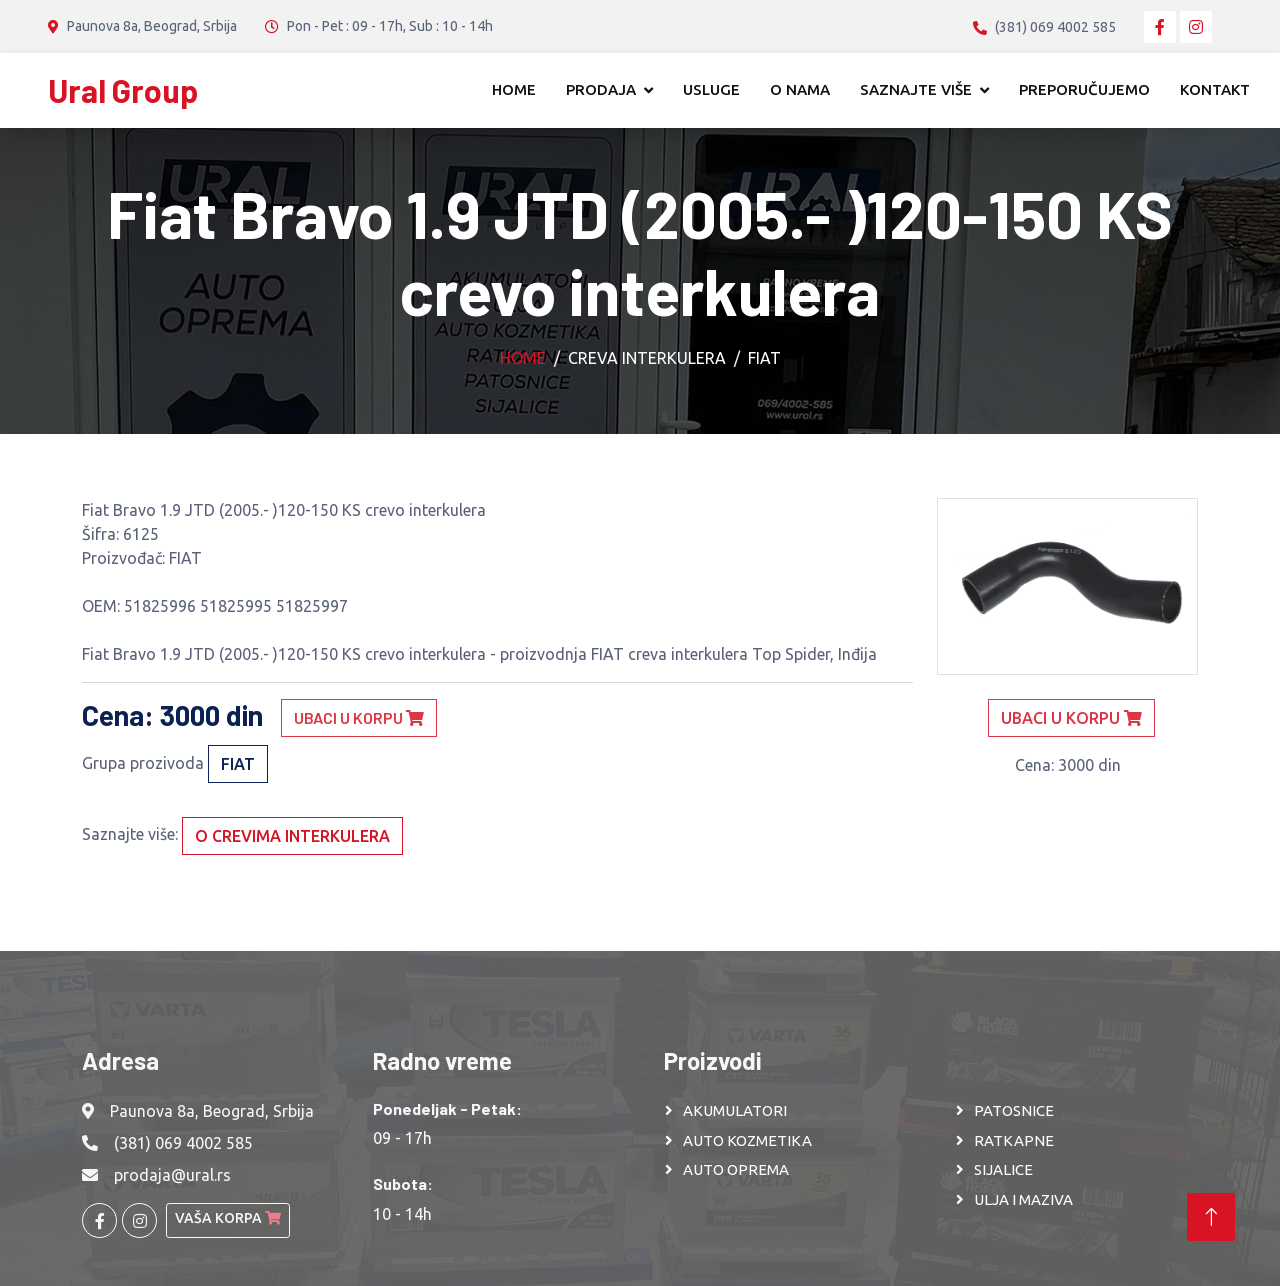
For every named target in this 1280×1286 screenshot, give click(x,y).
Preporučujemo (1084, 89)
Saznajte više (916, 89)
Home (514, 89)
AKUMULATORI (735, 1110)
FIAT (764, 358)
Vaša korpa (228, 1218)
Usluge (711, 89)
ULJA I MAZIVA (1023, 1199)
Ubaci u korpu (359, 717)
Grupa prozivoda (143, 763)
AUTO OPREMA (736, 1169)
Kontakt (1215, 89)
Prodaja (601, 89)
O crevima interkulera (292, 836)
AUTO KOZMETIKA (747, 1140)
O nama (800, 89)
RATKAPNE (1014, 1140)
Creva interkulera (647, 358)
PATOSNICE (1014, 1110)
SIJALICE (1003, 1169)
